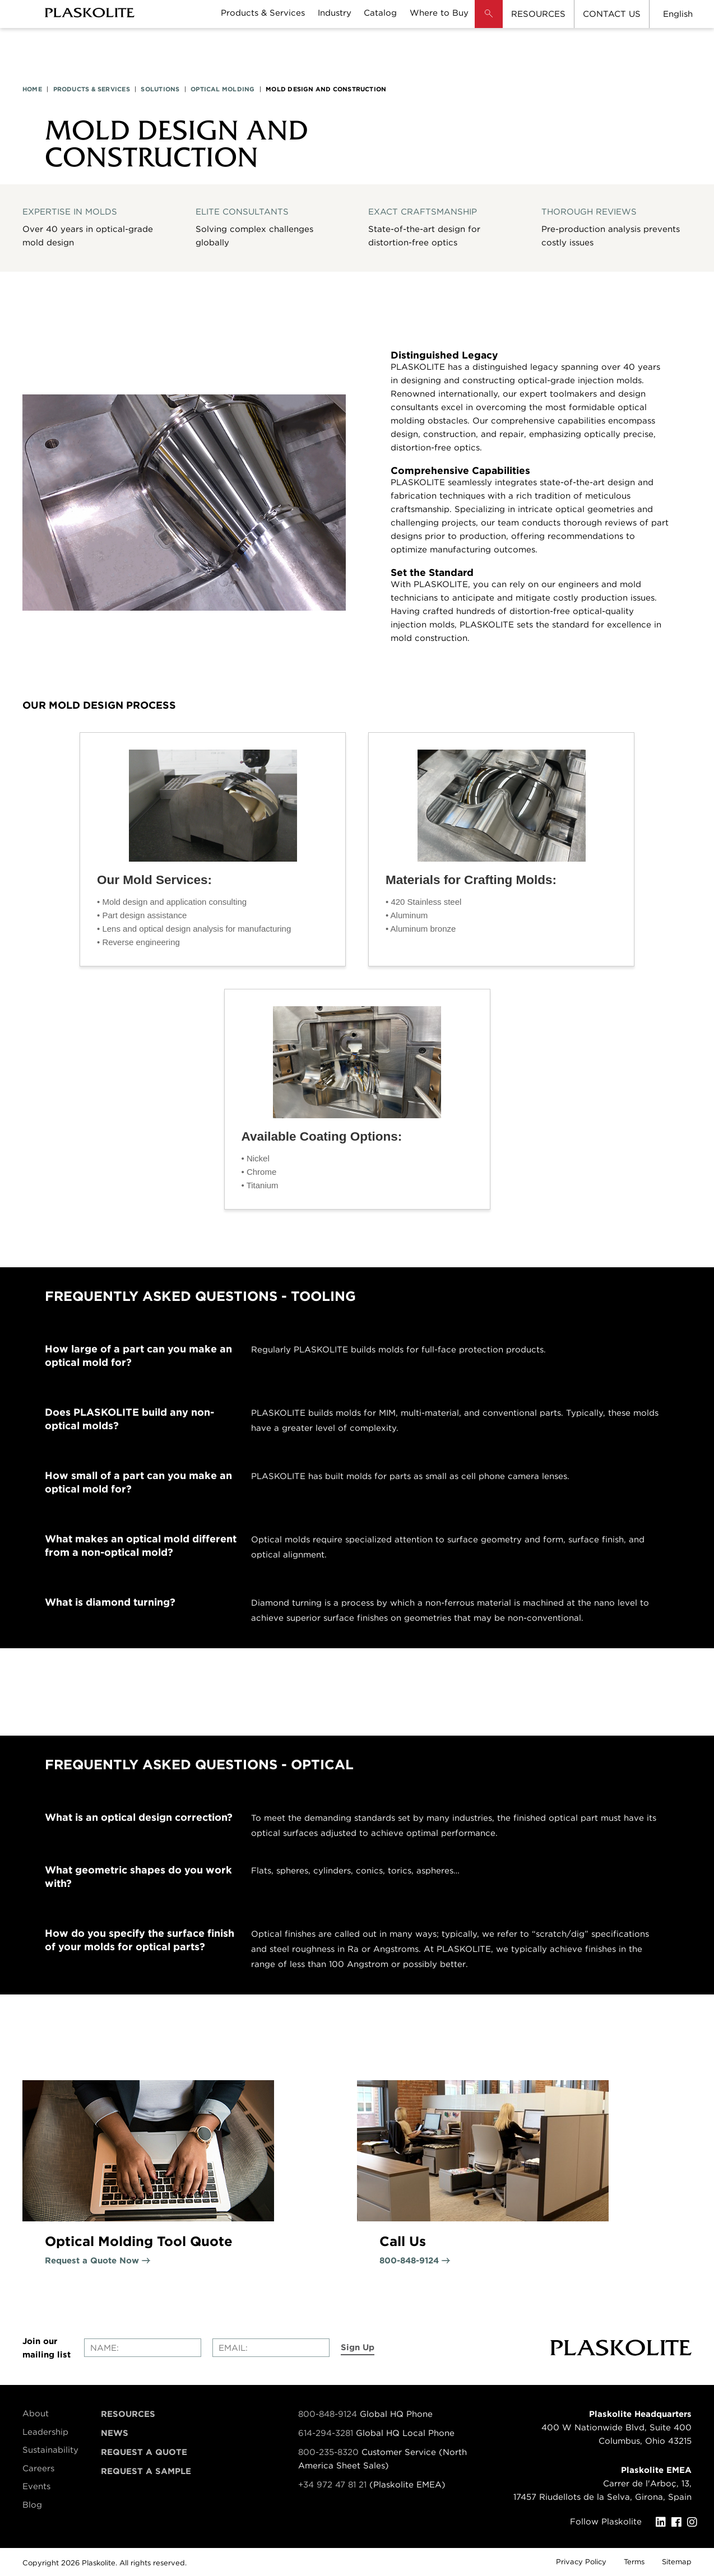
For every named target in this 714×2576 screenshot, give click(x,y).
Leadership (45, 2432)
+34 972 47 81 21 (332, 2485)
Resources (128, 2414)
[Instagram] (695, 2522)
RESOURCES (538, 14)
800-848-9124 (327, 2414)
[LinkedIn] (663, 2522)
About (35, 2413)
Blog (32, 2505)
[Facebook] (679, 2522)
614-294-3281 (327, 2433)
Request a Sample (146, 2471)
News (114, 2433)
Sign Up (357, 2347)
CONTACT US (612, 14)
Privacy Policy (581, 2562)
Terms (634, 2562)
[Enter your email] (271, 2347)
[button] (488, 22)
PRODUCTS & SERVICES (91, 89)
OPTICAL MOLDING (222, 89)
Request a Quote (144, 2452)
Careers (38, 2468)
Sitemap (677, 2562)
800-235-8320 (328, 2452)
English (678, 14)
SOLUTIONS (160, 89)
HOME (32, 89)
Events (36, 2486)
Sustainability (50, 2450)
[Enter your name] (142, 2347)
